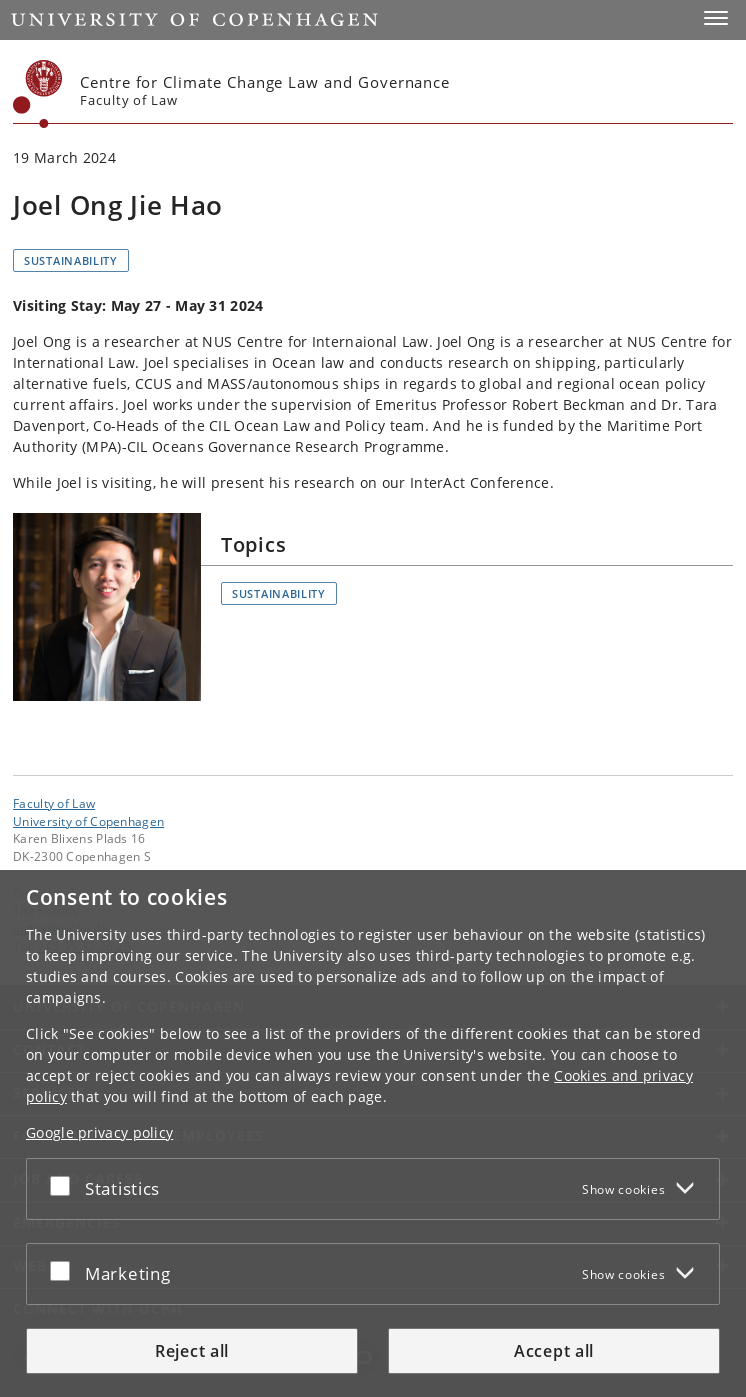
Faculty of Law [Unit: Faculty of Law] (54, 803)
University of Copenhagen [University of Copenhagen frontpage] (88, 821)
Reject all (192, 1351)
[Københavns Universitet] (38, 94)
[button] (716, 18)
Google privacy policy (99, 1132)
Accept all (554, 1351)
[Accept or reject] (65, 1185)
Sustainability (71, 260)
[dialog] (373, 1133)
